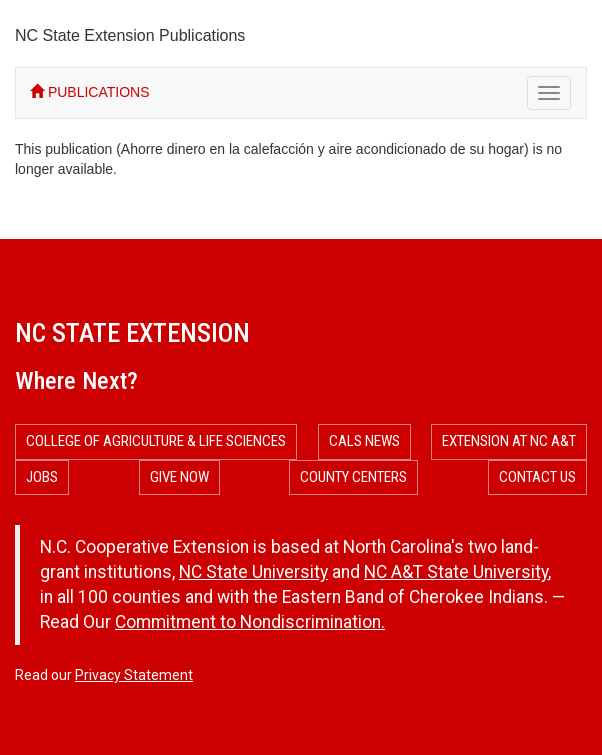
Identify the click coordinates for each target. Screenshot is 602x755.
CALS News (364, 441)
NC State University (253, 572)
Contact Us (537, 477)
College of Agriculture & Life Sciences (156, 441)
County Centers (353, 477)
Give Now (179, 477)
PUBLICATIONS (90, 92)
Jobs (42, 477)
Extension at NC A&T (509, 441)
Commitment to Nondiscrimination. (250, 622)
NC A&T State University (456, 572)
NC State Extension (132, 333)
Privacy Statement (134, 675)
